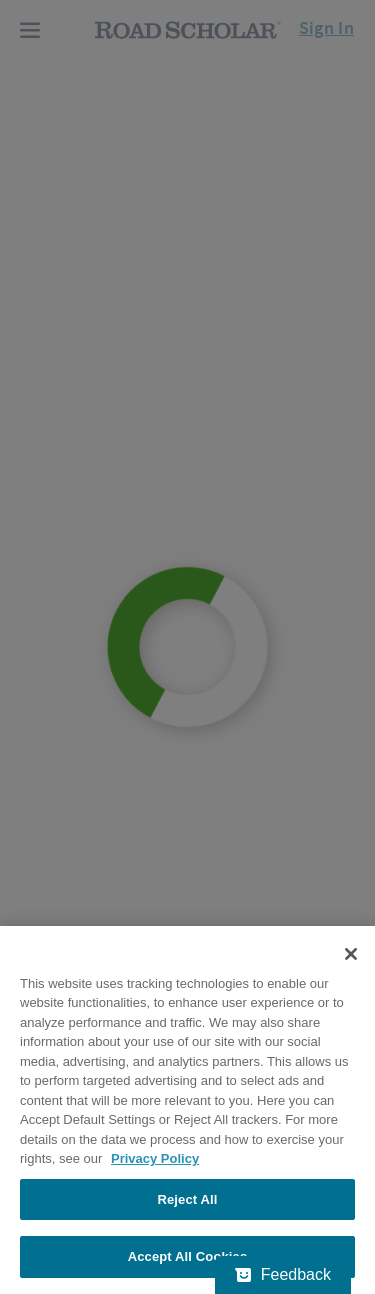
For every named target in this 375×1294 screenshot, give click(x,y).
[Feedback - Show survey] (283, 1275)
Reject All (187, 1199)
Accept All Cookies (188, 1256)
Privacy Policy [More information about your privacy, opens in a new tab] (155, 1158)
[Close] (351, 954)
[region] (187, 1110)
